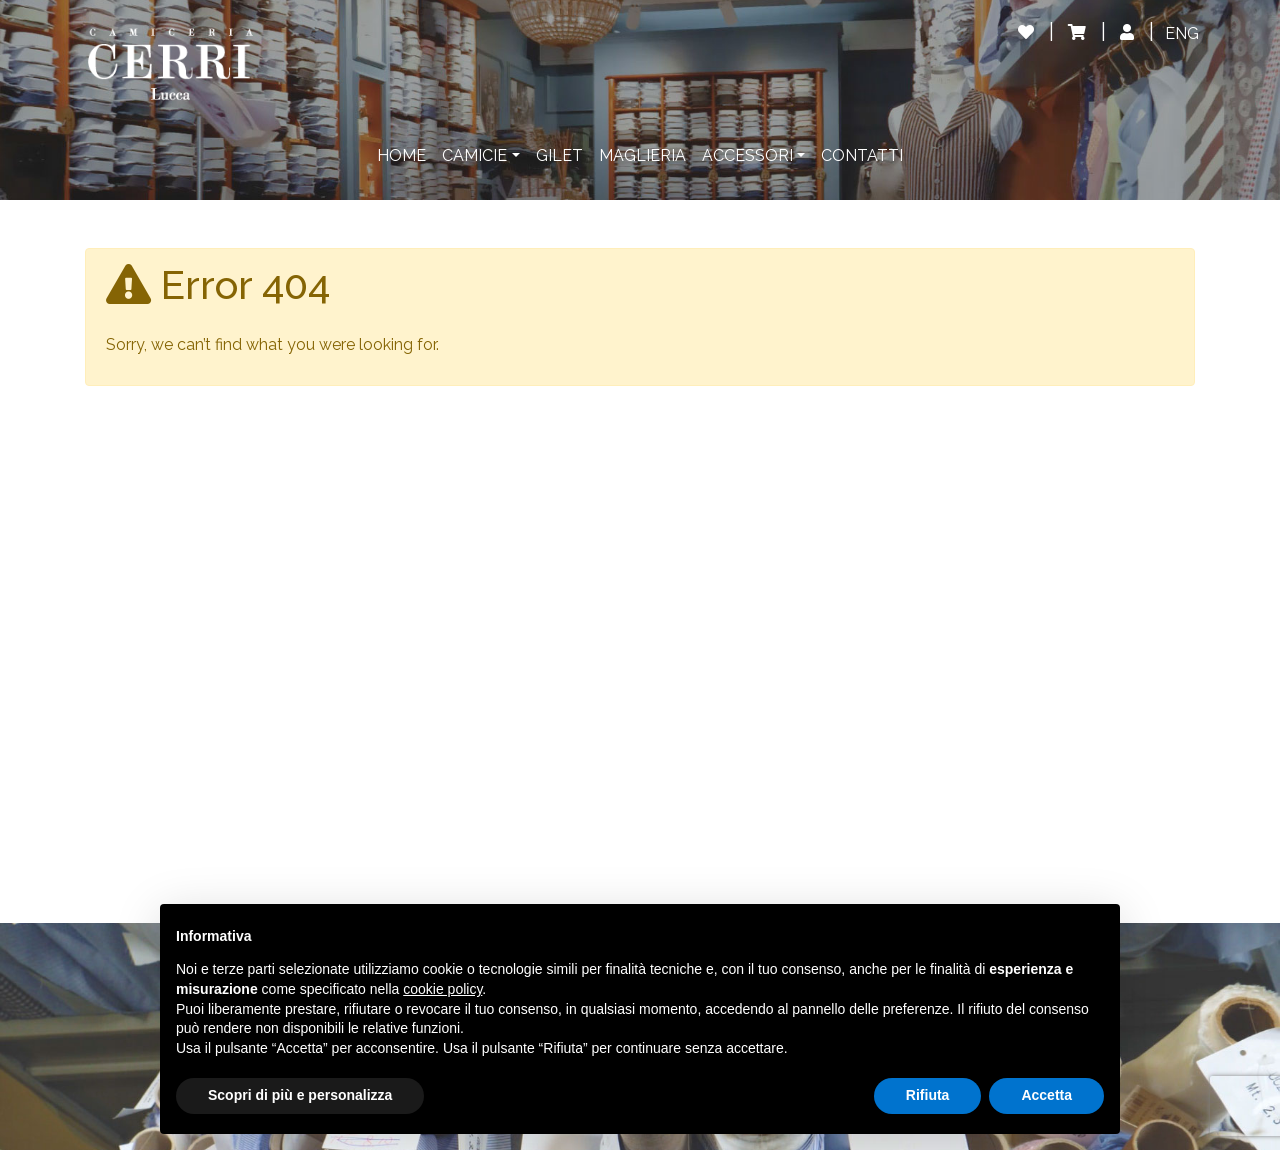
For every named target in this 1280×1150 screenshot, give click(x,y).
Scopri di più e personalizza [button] (300, 1095)
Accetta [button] (1046, 1095)
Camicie (474, 155)
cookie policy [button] (442, 989)
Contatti (862, 155)
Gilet (559, 155)
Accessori (747, 155)
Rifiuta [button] (928, 1095)
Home (401, 155)
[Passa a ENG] (1182, 34)
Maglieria (642, 155)
